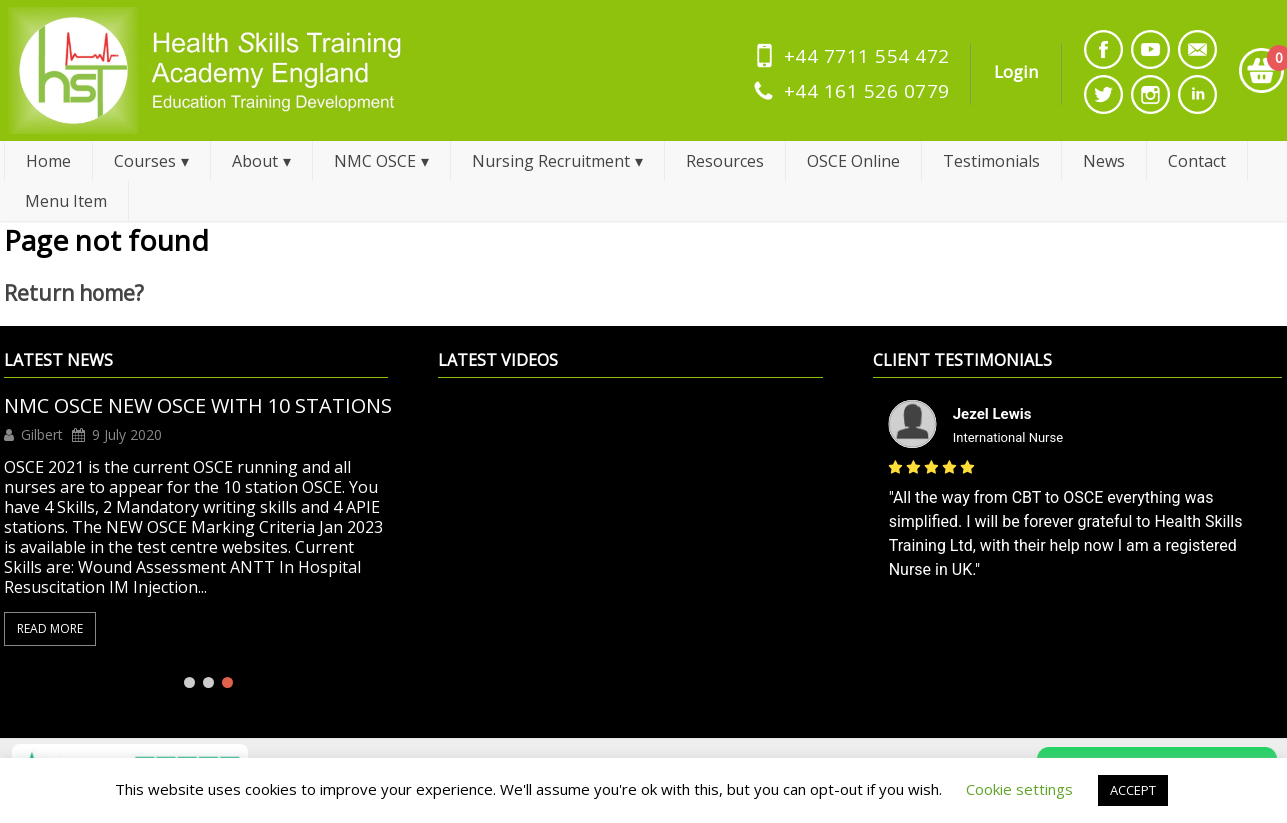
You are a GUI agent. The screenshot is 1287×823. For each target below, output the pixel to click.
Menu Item (66, 201)
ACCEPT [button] (1133, 790)
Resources (725, 161)
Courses (145, 161)
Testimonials (991, 161)
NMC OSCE (375, 161)
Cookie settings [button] (1019, 789)
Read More (50, 628)
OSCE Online (853, 161)
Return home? (74, 293)
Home (48, 161)
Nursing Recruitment (551, 161)
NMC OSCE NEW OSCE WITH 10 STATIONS (198, 406)
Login (1016, 71)
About (255, 161)
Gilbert (42, 435)
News (1104, 161)
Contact (1197, 161)
